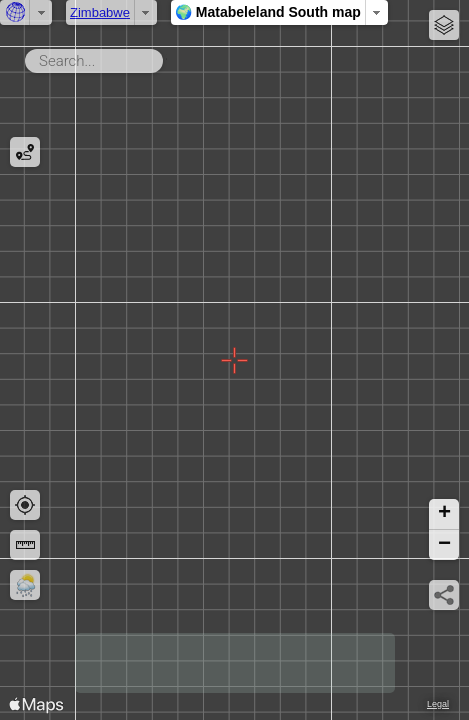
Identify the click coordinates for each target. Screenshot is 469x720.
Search (166, 57)
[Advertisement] (235, 663)
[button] (444, 514)
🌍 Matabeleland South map (268, 12)
